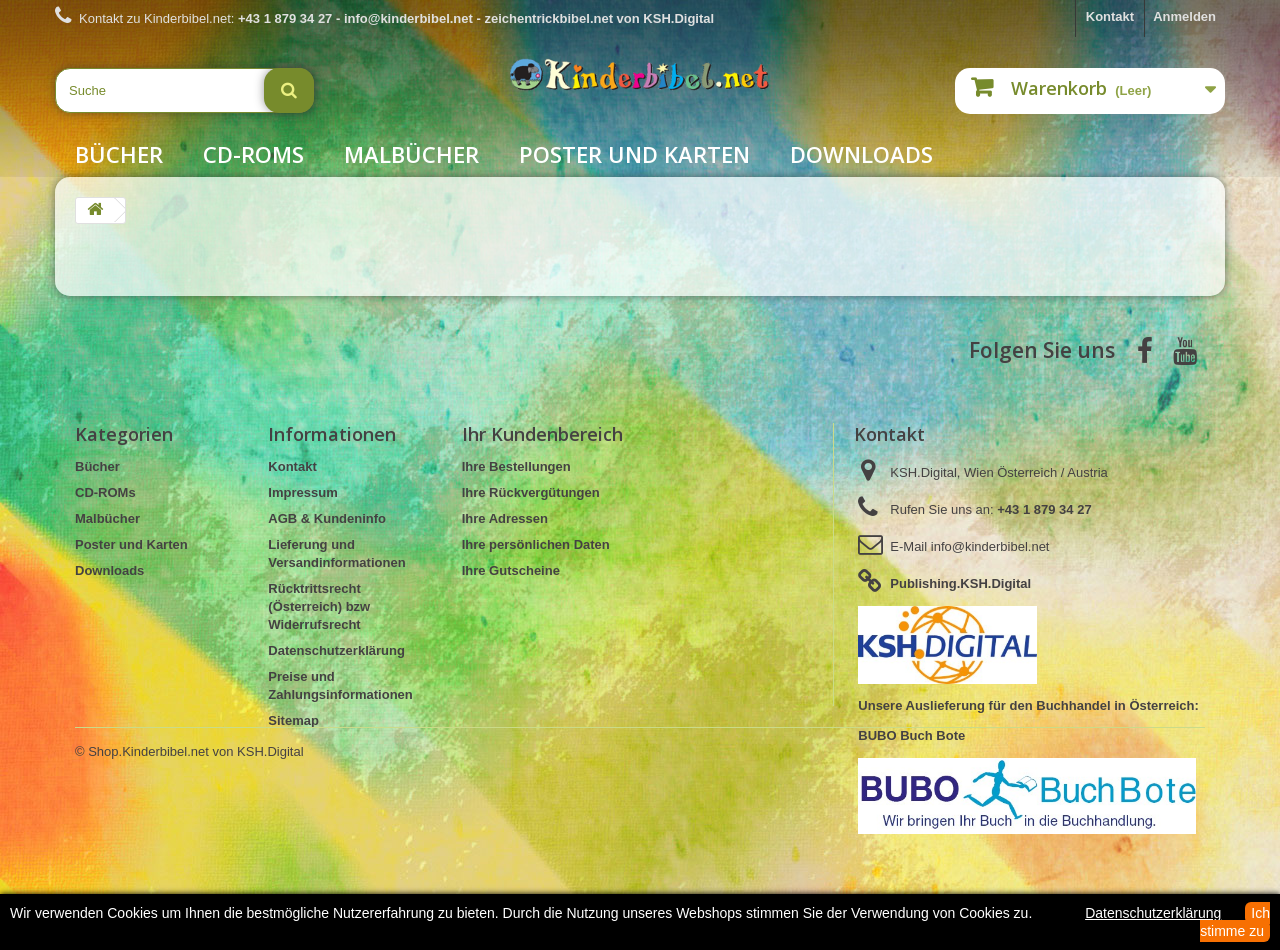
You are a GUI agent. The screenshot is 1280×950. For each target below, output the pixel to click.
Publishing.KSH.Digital (960, 583)
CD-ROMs (253, 154)
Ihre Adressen (505, 518)
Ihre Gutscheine (511, 570)
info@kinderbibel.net (990, 546)
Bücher (119, 154)
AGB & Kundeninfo (327, 518)
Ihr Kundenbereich (542, 434)
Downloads (861, 154)
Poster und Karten (634, 154)
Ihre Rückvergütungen (531, 492)
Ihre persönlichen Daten (536, 544)
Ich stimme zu (1235, 922)
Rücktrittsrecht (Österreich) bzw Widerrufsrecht (319, 606)
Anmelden (1184, 16)
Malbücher (411, 154)
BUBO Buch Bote (911, 735)
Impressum (302, 492)
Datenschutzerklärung (336, 650)
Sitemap (293, 720)
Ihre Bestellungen (516, 466)
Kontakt (1110, 16)
